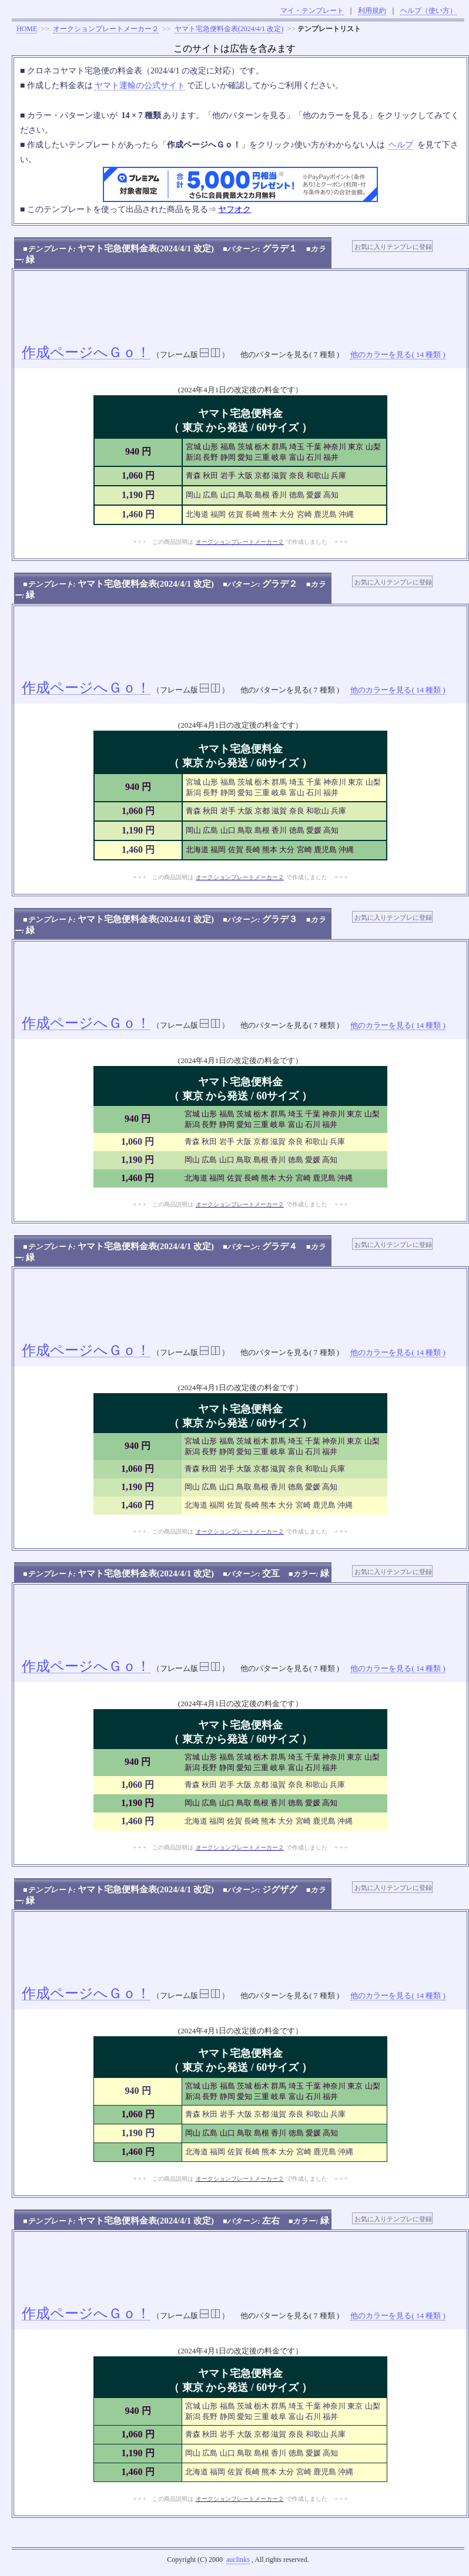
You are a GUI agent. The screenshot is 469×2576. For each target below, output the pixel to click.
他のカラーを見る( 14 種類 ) (397, 354)
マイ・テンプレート (312, 10)
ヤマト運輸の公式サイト (140, 85)
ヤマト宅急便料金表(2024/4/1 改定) (229, 29)
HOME (26, 29)
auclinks (238, 2559)
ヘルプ (400, 144)
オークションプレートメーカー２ (106, 29)
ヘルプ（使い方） (428, 10)
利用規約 (372, 10)
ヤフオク (234, 209)
